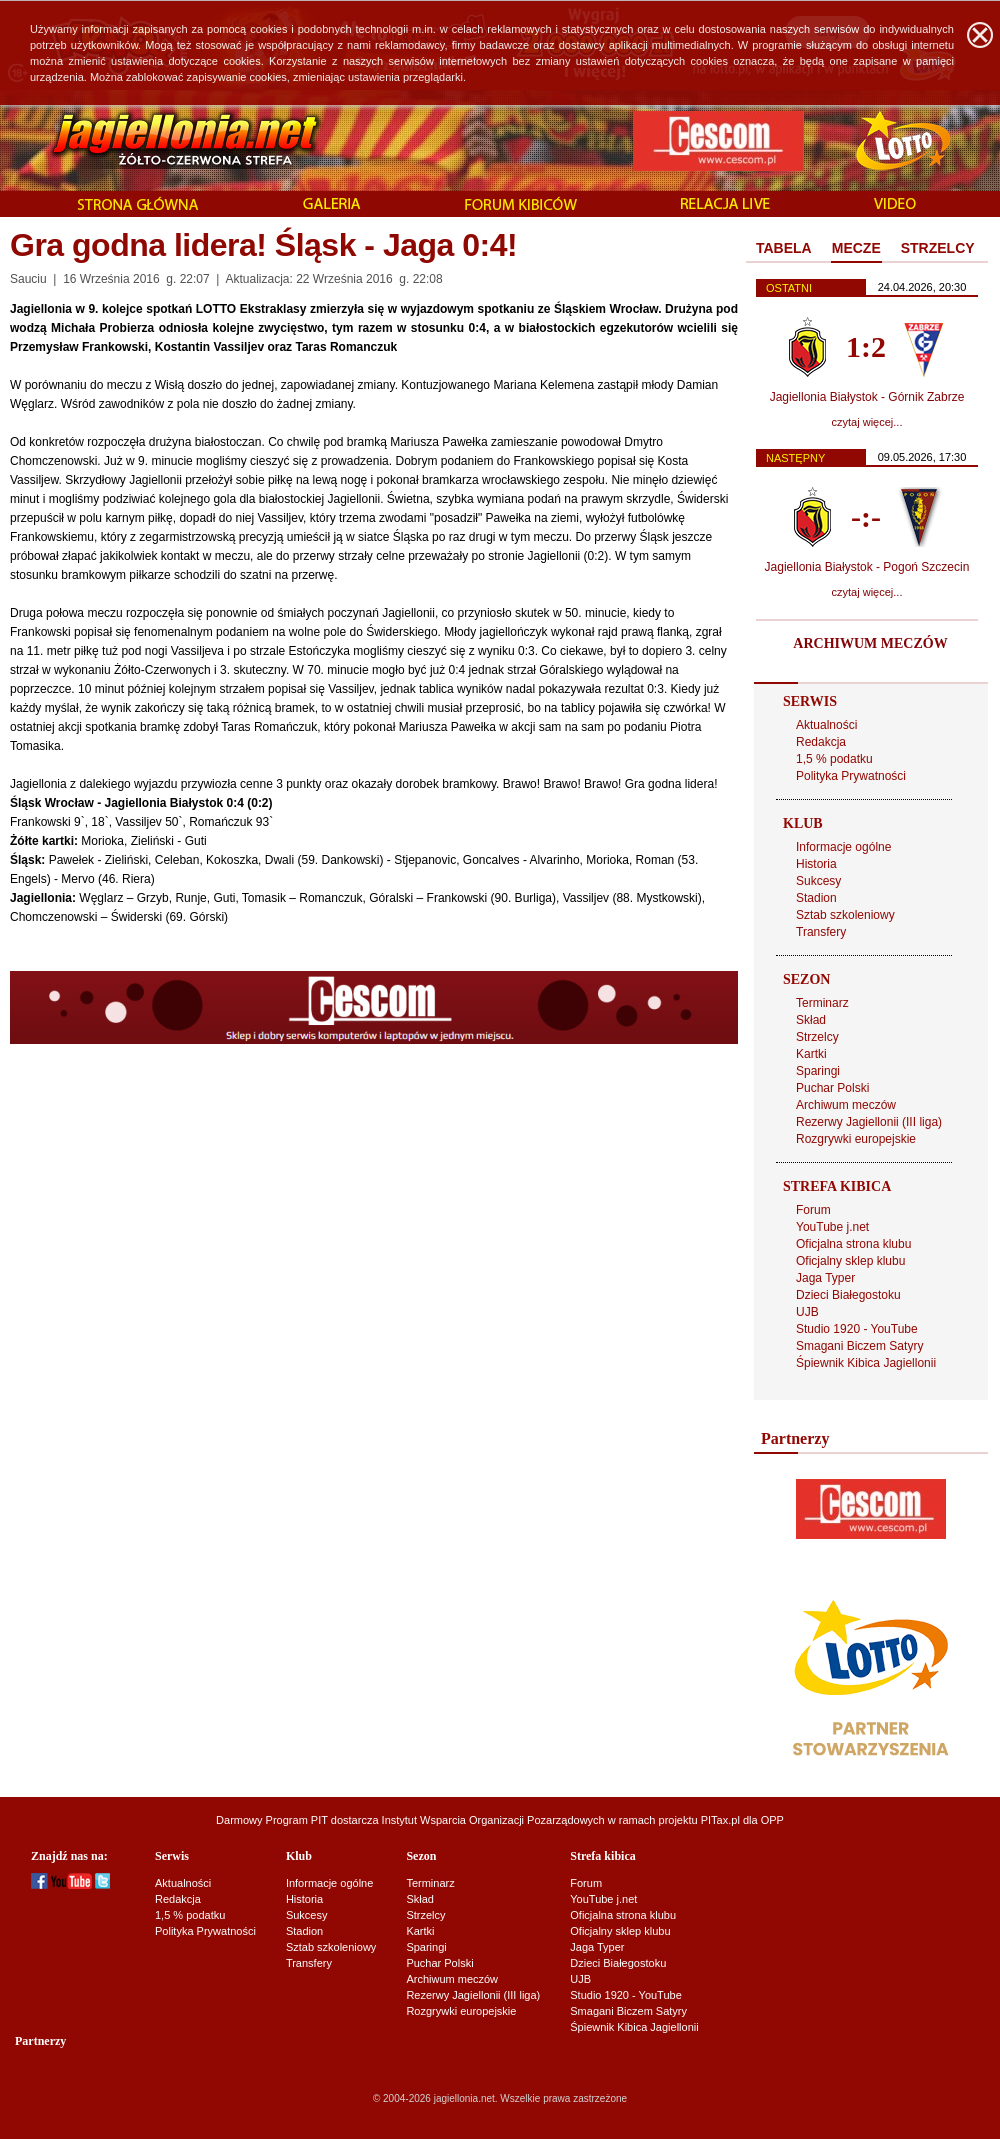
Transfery (821, 932)
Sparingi (818, 1071)
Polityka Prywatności (851, 776)
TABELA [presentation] (784, 248)
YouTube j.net (832, 1227)
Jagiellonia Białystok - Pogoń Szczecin (867, 567)
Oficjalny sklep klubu (850, 1261)
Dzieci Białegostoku (848, 1295)
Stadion (816, 898)
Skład (811, 1020)
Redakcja (821, 742)
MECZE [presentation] (856, 248)
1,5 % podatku (834, 759)
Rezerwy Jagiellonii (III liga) (869, 1122)
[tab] (784, 249)
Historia (816, 864)
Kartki (811, 1054)
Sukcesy (818, 881)
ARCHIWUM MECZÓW (870, 643)
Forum (813, 1210)
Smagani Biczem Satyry (859, 1346)
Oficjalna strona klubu (853, 1244)
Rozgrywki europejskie (856, 1139)
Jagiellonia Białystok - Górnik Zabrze (867, 397)
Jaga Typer (825, 1278)
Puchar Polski (832, 1088)
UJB (807, 1312)
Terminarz (822, 1003)
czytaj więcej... (867, 422)
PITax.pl (720, 1820)
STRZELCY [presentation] (938, 248)
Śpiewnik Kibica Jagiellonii (866, 1363)
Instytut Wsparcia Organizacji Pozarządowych (493, 1820)
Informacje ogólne (843, 847)
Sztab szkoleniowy (845, 915)
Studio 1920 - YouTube (857, 1329)
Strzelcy (817, 1037)
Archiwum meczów (846, 1105)
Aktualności (826, 725)
